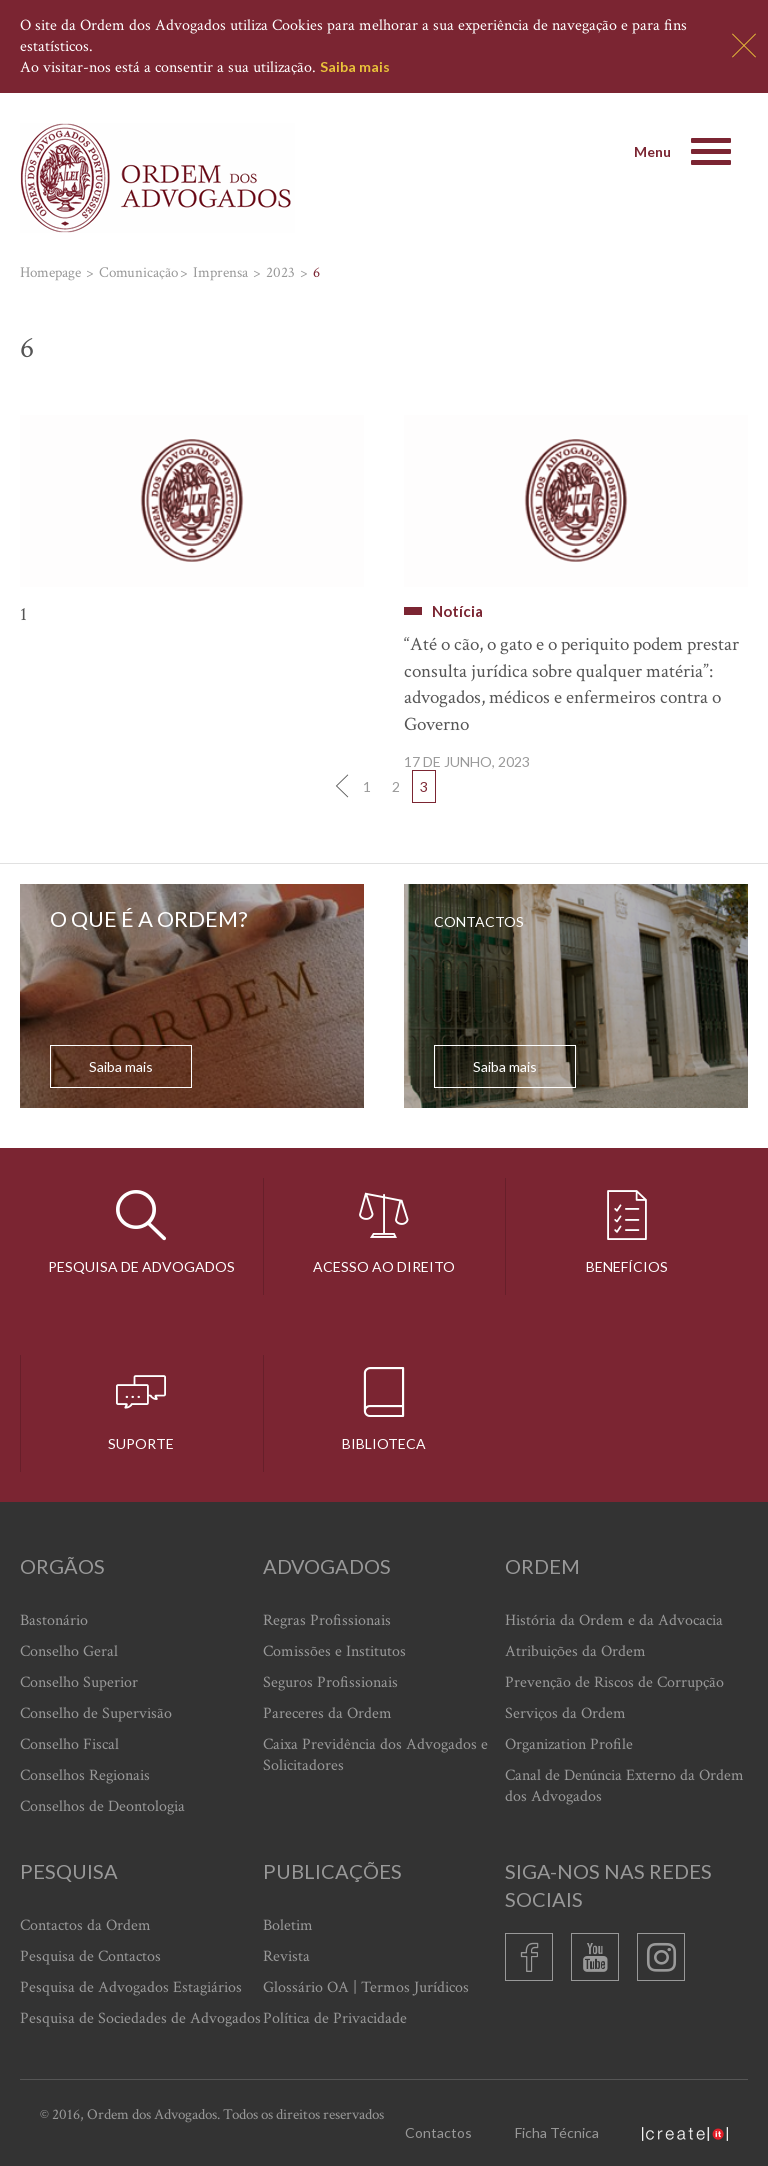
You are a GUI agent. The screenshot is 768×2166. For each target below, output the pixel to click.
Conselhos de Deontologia (102, 1806)
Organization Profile (569, 1744)
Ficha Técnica (557, 2132)
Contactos (438, 2132)
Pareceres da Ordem (327, 1713)
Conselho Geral (69, 1651)
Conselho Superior (79, 1682)
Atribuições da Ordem (575, 1651)
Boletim (288, 1925)
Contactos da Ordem (85, 1925)
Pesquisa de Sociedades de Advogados (140, 2018)
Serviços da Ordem (565, 1713)
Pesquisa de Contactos (90, 1956)
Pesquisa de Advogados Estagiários (131, 1987)
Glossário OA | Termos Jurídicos (366, 1987)
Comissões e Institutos (334, 1651)
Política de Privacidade (335, 2018)
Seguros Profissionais (330, 1682)
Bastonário (54, 1620)
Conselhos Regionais (85, 1775)
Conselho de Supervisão (96, 1713)
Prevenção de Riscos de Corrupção (614, 1682)
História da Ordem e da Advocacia (614, 1620)
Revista (286, 1956)
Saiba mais (355, 66)
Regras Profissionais (327, 1620)
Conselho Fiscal (69, 1744)
